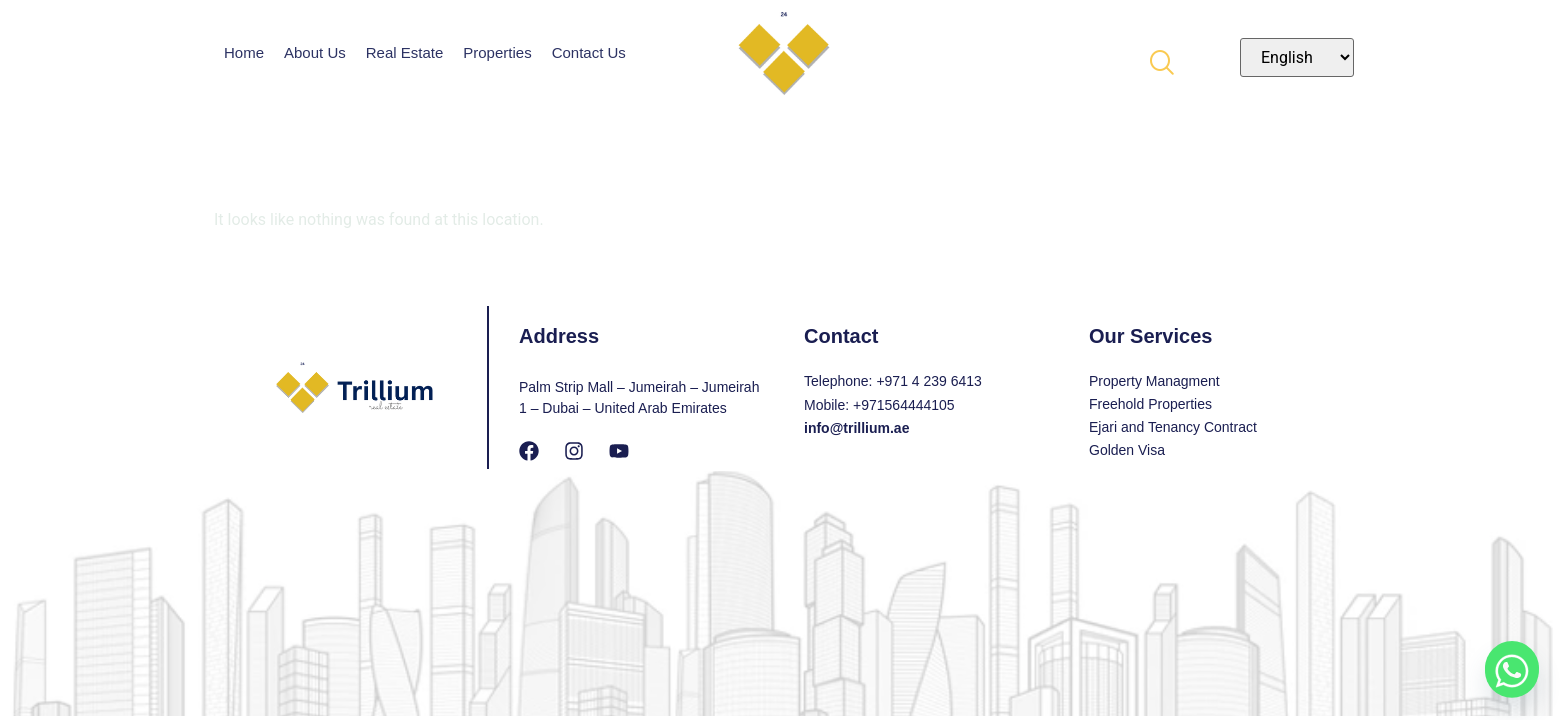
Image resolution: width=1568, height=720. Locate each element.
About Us (315, 52)
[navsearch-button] (1161, 57)
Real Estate (405, 52)
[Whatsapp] (1512, 668)
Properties (497, 52)
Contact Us (589, 52)
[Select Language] (1297, 57)
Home (244, 52)
